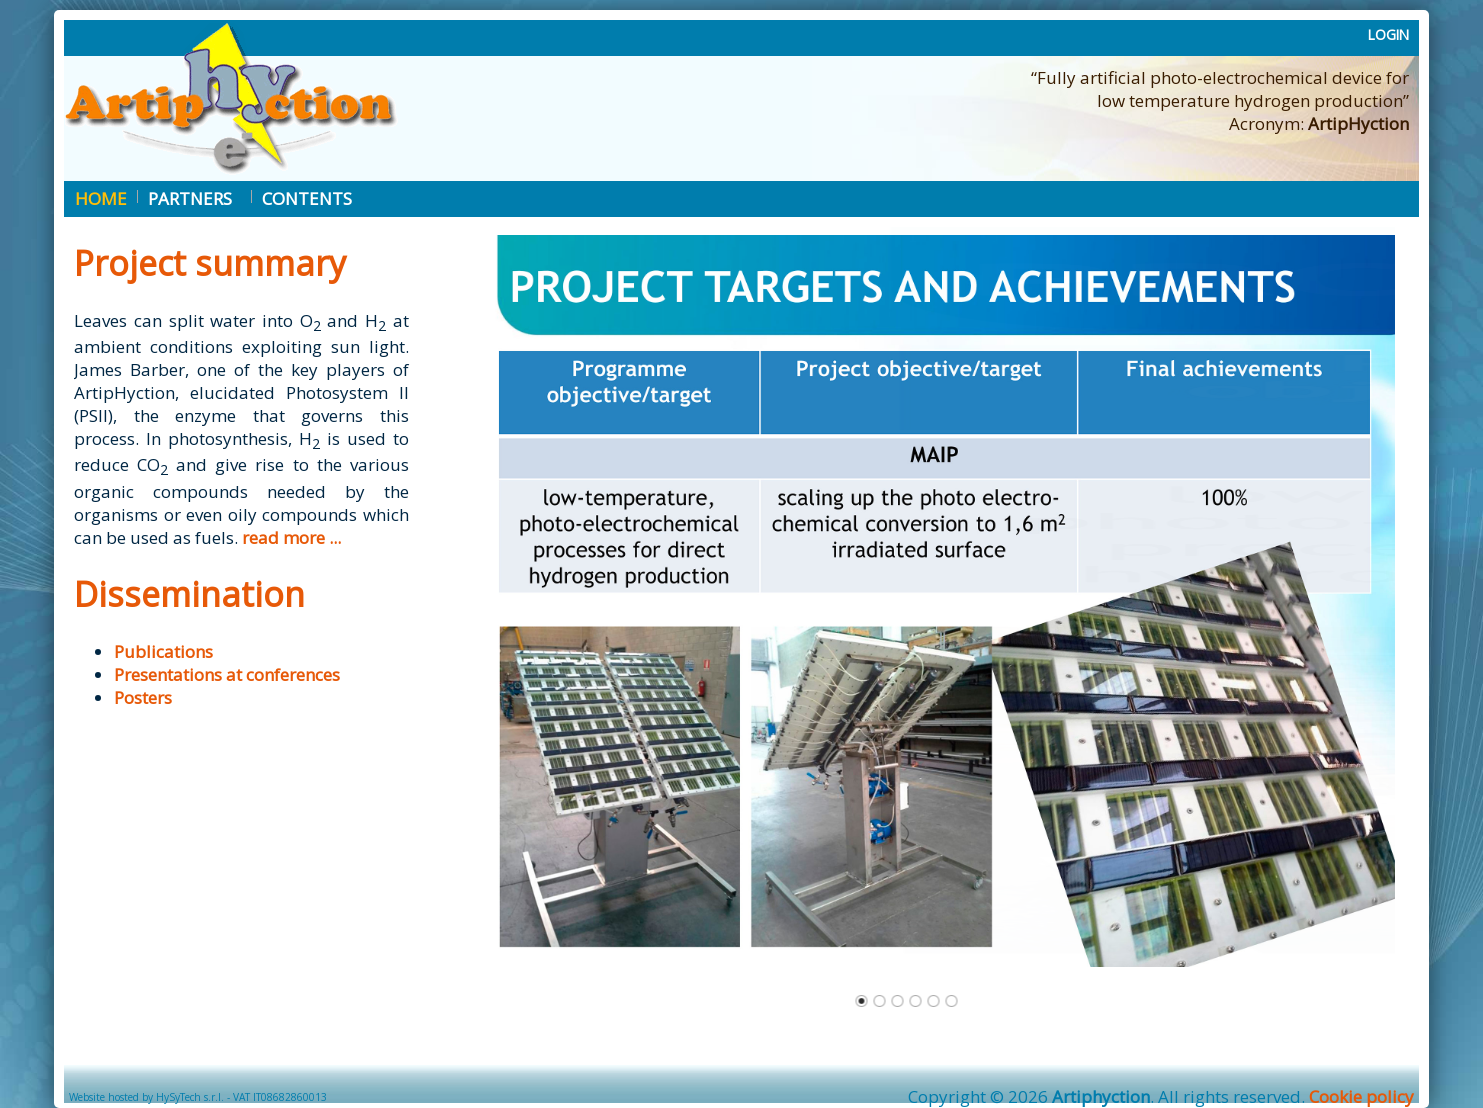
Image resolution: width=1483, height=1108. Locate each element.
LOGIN (1388, 34)
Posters (143, 697)
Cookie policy (1361, 1096)
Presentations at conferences (227, 674)
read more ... (291, 537)
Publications (163, 651)
